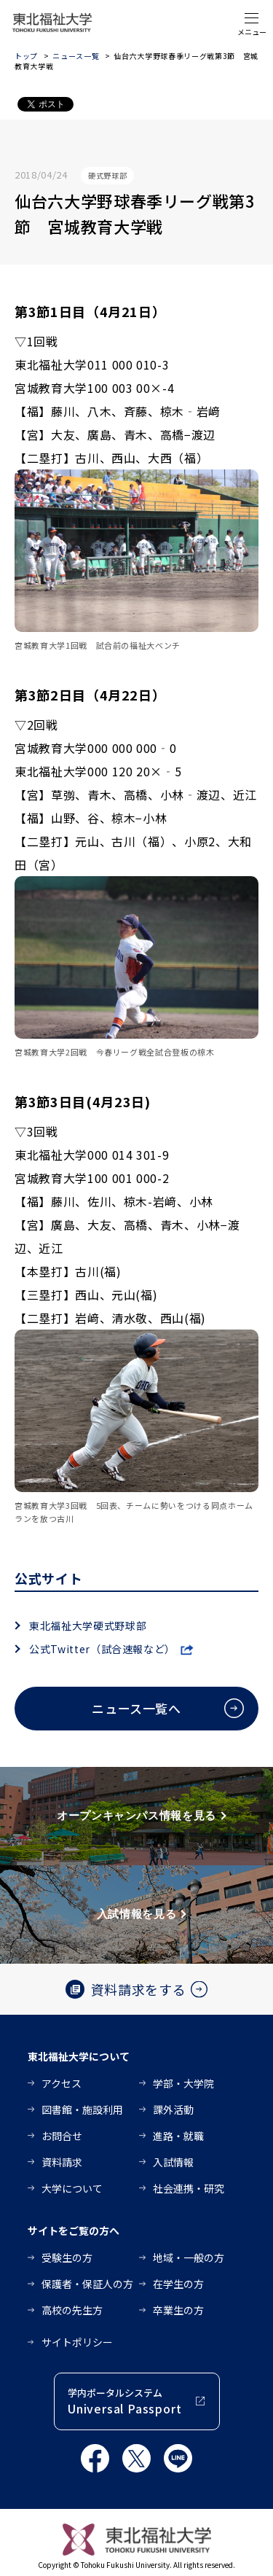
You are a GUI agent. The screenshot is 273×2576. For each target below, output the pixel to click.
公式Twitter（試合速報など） (102, 1649)
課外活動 (173, 2109)
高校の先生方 (72, 2310)
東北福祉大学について (79, 2056)
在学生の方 (178, 2284)
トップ (26, 55)
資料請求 (61, 2162)
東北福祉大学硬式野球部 (87, 1625)
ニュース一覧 (75, 55)
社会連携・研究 (188, 2188)
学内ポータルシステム (124, 2400)
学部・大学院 (183, 2083)
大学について (72, 2188)
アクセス (61, 2083)
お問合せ (61, 2136)
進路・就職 (178, 2136)
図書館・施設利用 (82, 2109)
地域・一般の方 (188, 2257)
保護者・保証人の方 (87, 2284)
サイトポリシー (77, 2342)
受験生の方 (66, 2257)
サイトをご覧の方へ (73, 2230)
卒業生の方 (178, 2310)
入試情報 (173, 2162)
